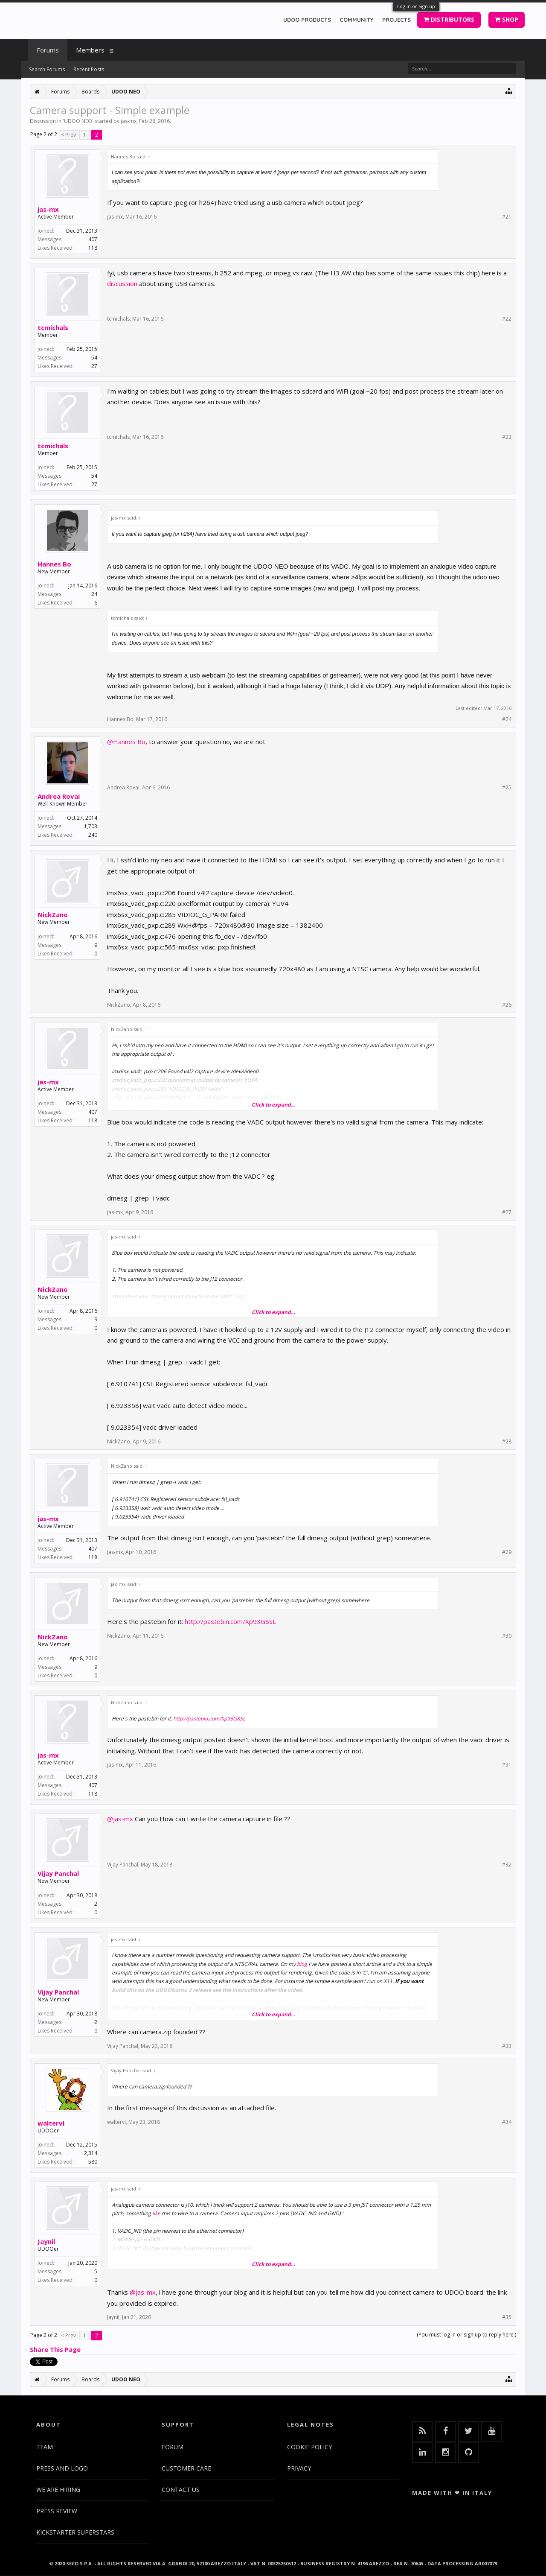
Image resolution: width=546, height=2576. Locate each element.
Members (90, 50)
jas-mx (128, 121)
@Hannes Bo (126, 741)
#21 (506, 216)
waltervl (51, 2123)
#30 (506, 1636)
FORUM (172, 2447)
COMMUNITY (357, 19)
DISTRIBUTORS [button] (449, 19)
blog (302, 1964)
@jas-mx (120, 1818)
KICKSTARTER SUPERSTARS (75, 2532)
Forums (48, 50)
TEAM (44, 2447)
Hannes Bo (54, 564)
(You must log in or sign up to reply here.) (466, 2334)
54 (94, 357)
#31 (506, 1764)
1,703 (90, 826)
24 (94, 594)
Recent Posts (88, 69)
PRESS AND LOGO (62, 2468)
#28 (506, 1441)
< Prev (68, 134)
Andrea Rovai (59, 796)
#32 (506, 1864)
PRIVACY (299, 2468)
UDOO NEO (78, 121)
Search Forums (47, 69)
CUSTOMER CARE (186, 2468)
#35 (506, 2317)
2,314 (90, 2153)
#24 (506, 719)
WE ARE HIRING (58, 2489)
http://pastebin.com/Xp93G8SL (230, 1621)
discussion (122, 283)
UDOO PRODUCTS (307, 19)
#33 (506, 2046)
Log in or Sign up (416, 6)
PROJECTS (396, 19)
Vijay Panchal (58, 1873)
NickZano (53, 914)
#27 (506, 1212)
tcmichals (53, 327)
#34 (506, 2122)
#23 (506, 437)
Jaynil (46, 2241)
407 (92, 239)
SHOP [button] (506, 19)
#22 (506, 318)
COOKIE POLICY (309, 2447)
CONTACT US (181, 2489)
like (156, 2213)
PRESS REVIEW (56, 2511)
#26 (506, 1005)
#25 (506, 787)
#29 (506, 1552)
